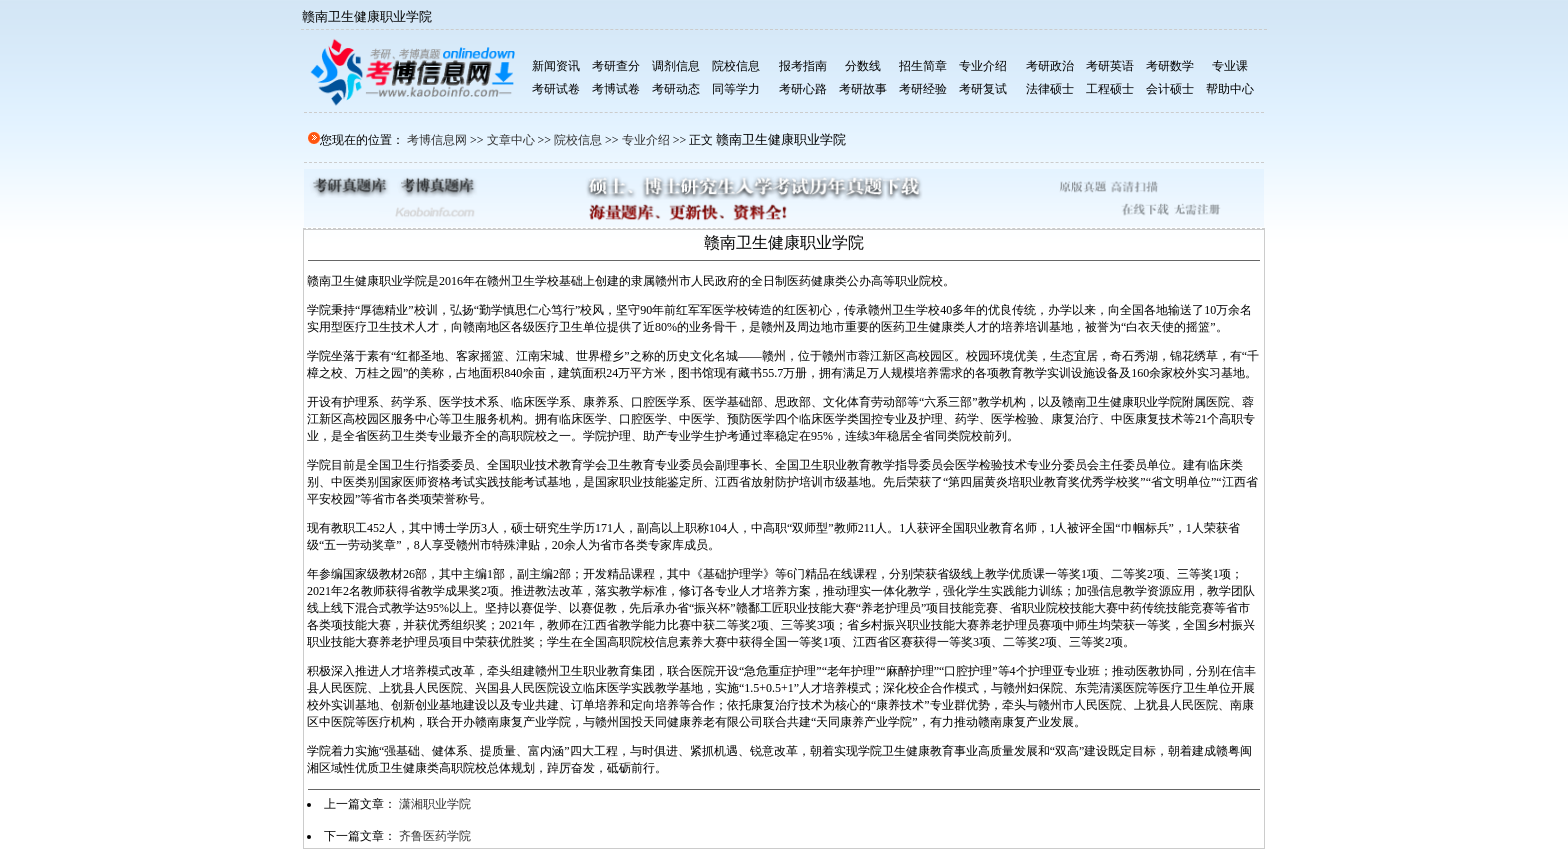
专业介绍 (646, 140)
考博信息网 (437, 140)
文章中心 (511, 140)
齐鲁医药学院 (435, 836)
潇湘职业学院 (435, 804)
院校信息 (578, 140)
